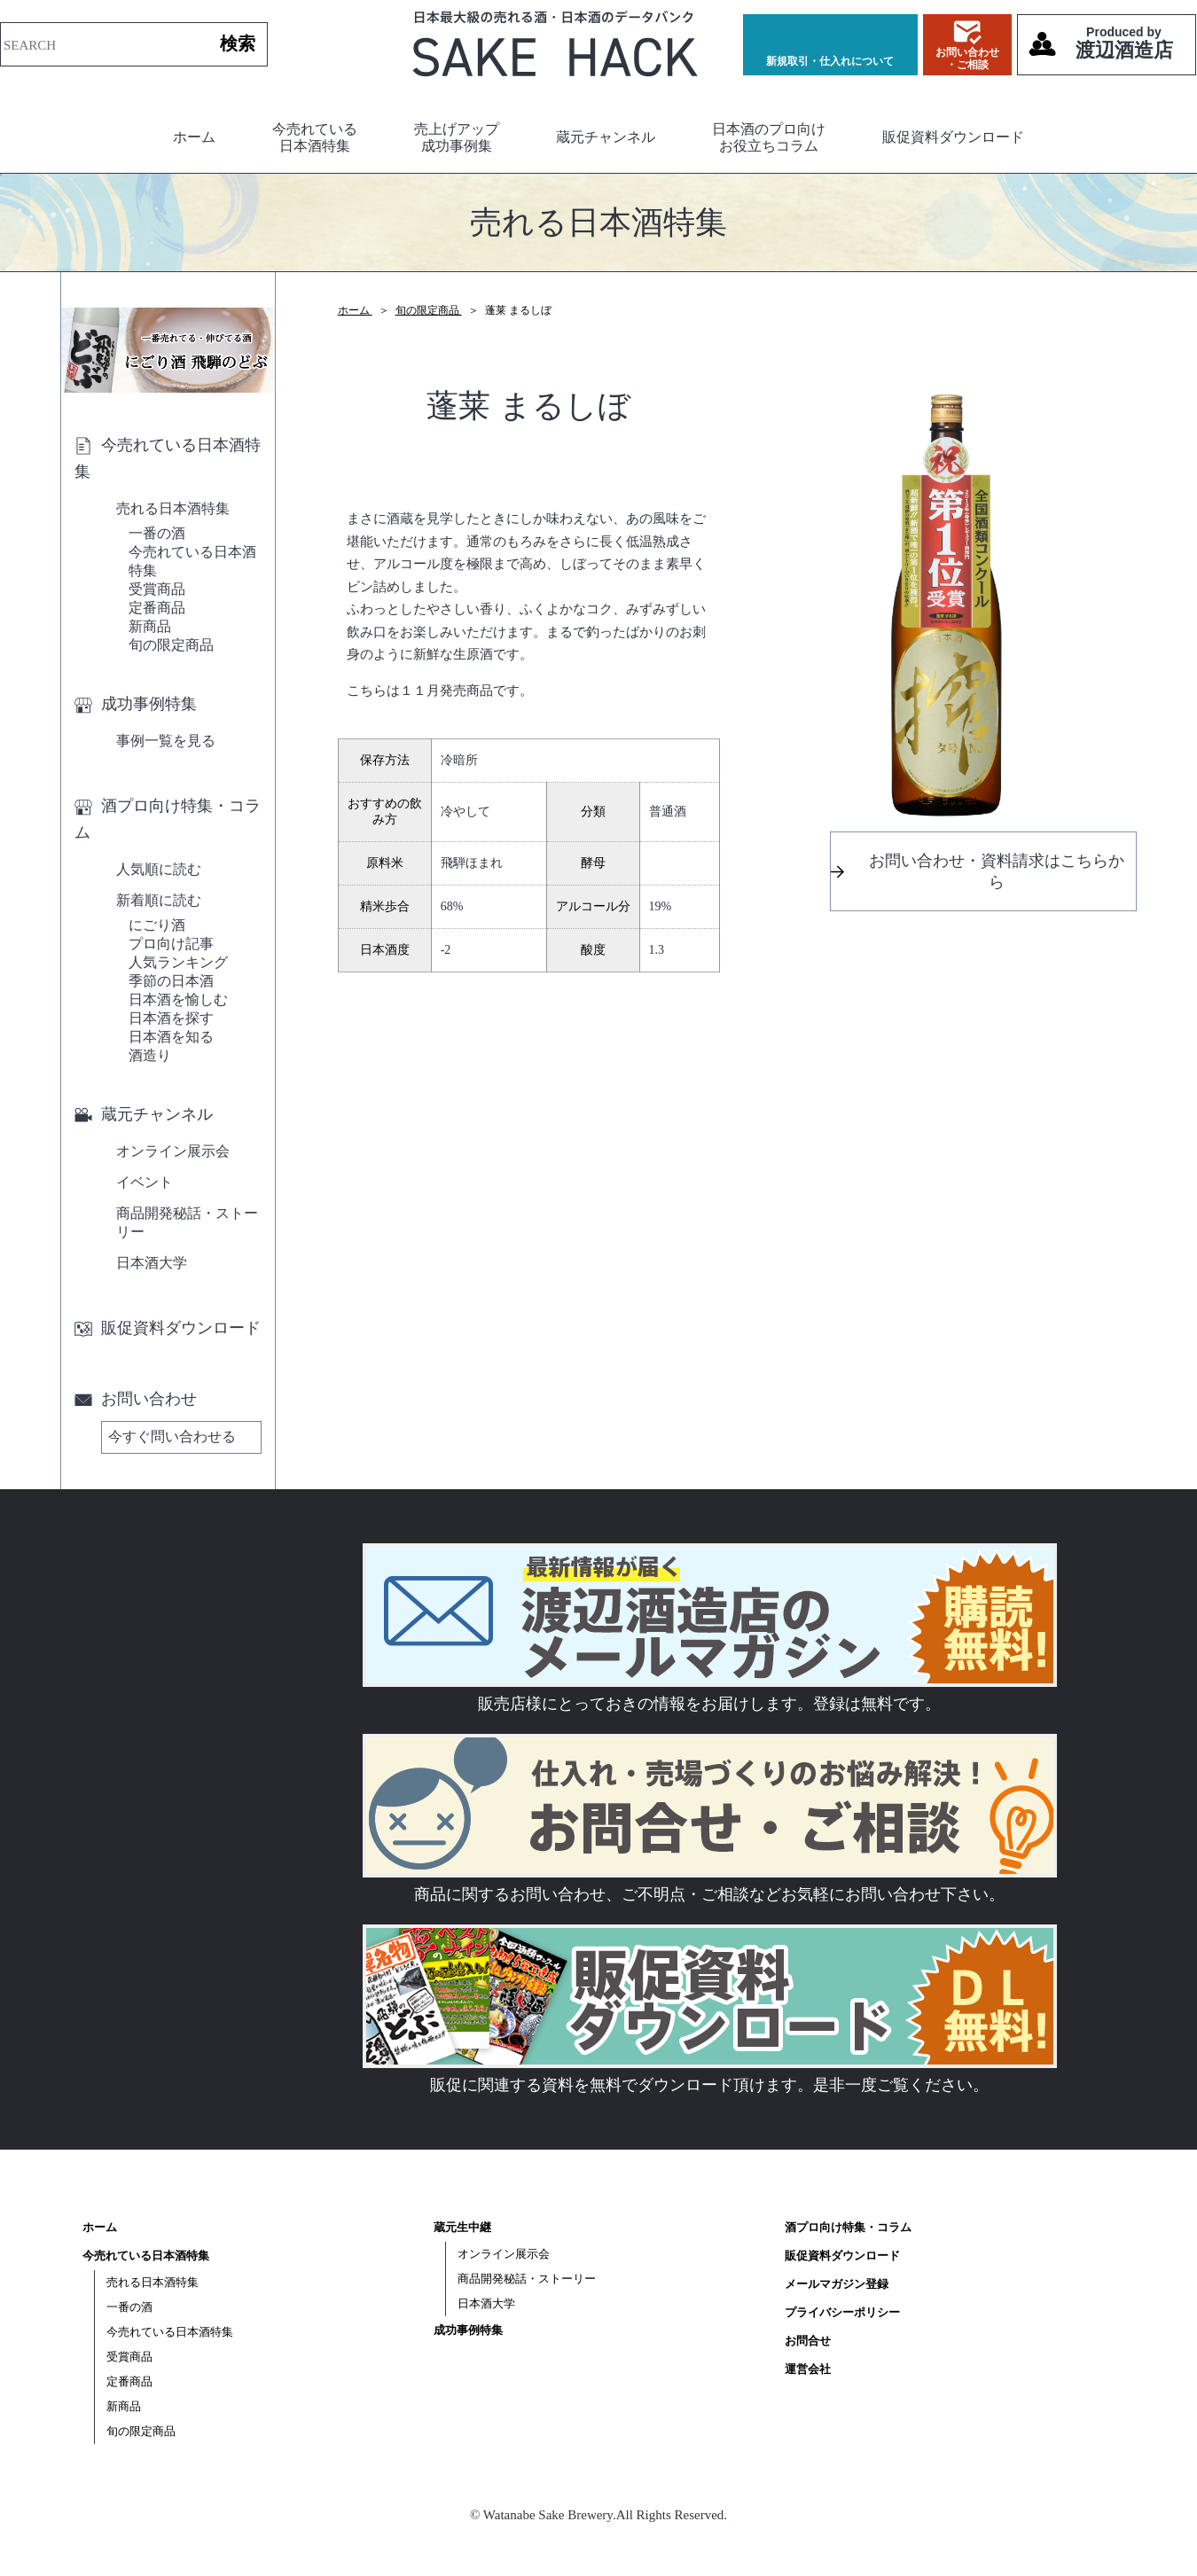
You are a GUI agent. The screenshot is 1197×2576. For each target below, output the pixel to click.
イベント (144, 1182)
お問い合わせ (135, 1399)
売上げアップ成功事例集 (456, 137)
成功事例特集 (135, 704)
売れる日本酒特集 (173, 508)
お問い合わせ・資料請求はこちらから (996, 871)
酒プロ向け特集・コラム (167, 819)
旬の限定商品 (171, 644)
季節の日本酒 (171, 980)
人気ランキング (178, 962)
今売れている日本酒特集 (314, 137)
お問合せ (808, 2340)
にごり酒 (157, 925)
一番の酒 (157, 533)
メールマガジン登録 (836, 2284)
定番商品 (157, 607)
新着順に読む (158, 900)
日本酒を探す (171, 1018)
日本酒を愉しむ (178, 999)
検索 (237, 43)
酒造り (150, 1055)
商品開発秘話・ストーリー (187, 1222)
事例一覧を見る (165, 740)
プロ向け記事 (171, 943)
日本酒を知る (171, 1036)
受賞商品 (157, 589)
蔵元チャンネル (605, 136)
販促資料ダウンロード (953, 136)
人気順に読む (158, 869)
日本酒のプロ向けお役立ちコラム (768, 137)
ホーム (194, 136)
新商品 (150, 626)
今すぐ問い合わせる (172, 1436)
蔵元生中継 (462, 2227)
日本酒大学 (151, 1262)
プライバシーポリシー (842, 2312)
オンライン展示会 (173, 1151)
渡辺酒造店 (1123, 43)
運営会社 (808, 2369)
